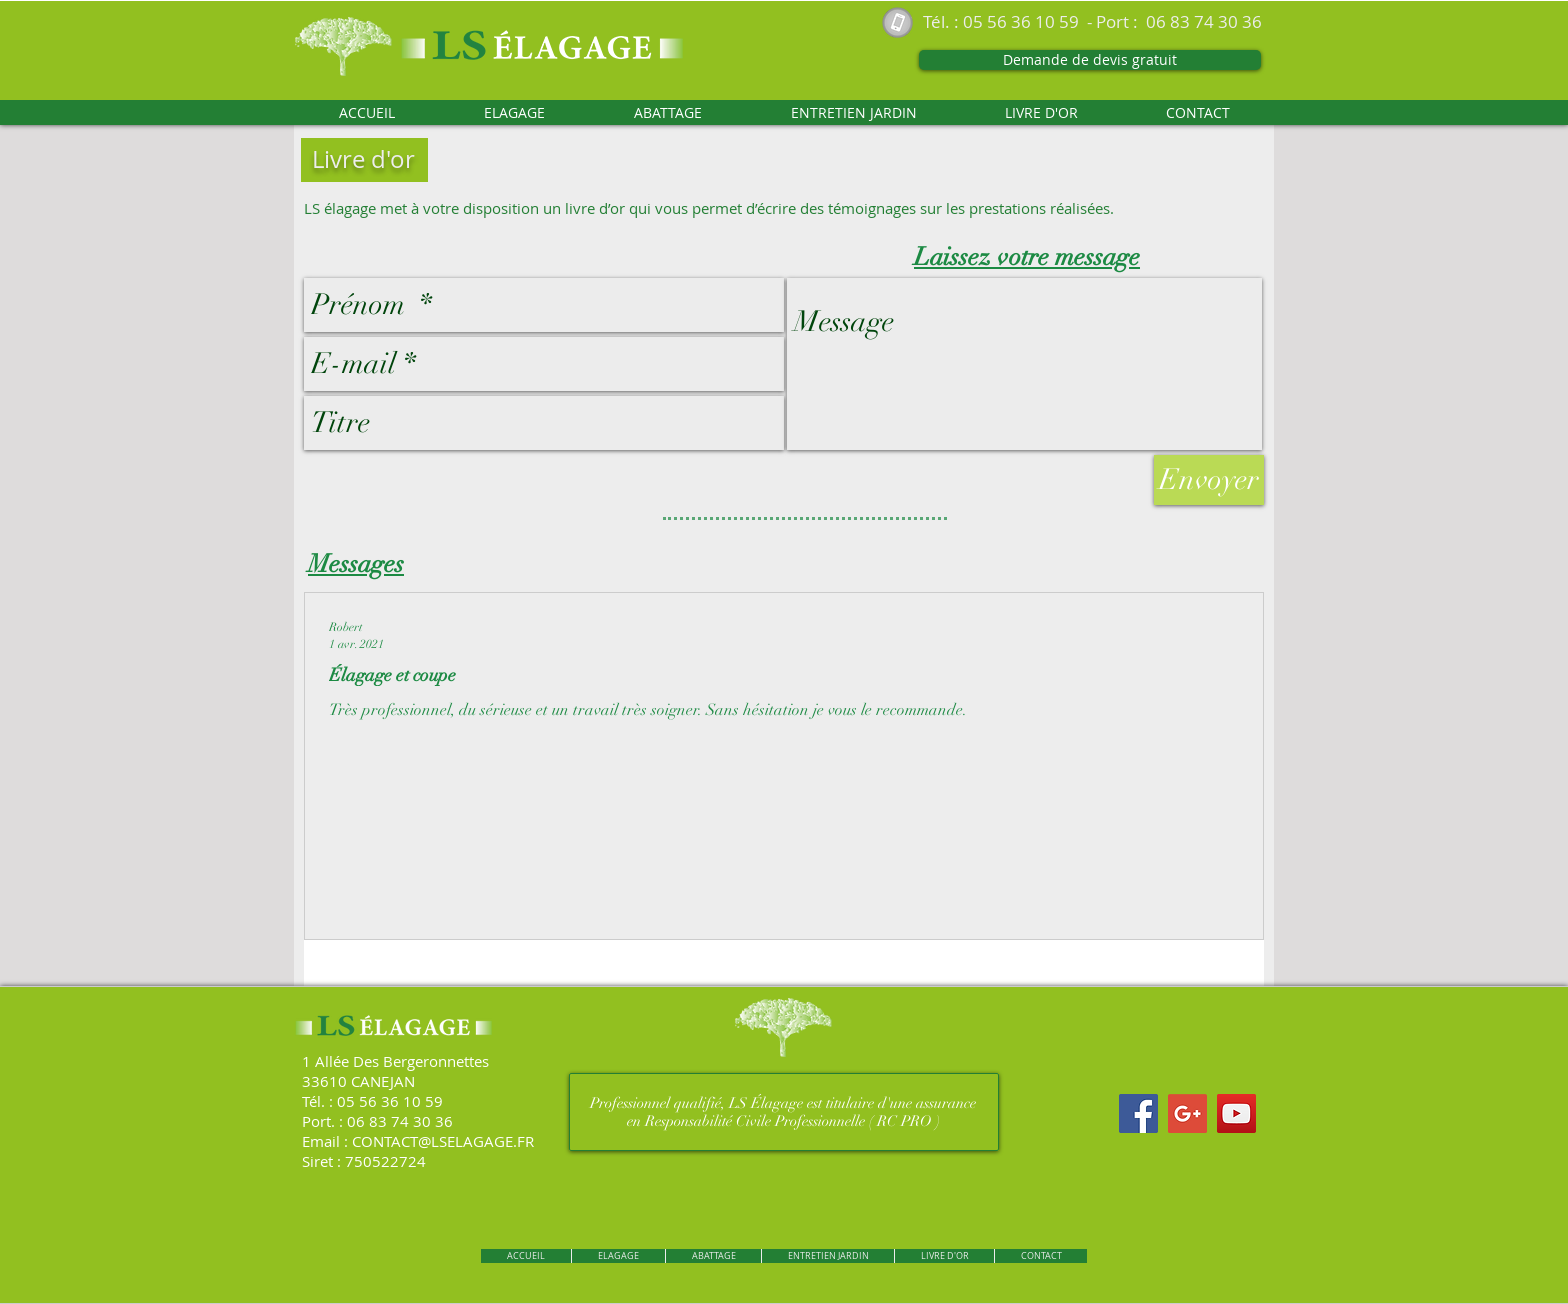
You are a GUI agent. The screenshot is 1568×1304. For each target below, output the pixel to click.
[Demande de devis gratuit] (1090, 60)
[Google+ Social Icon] (1187, 1113)
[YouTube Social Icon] (1236, 1113)
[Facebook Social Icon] (1138, 1113)
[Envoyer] (1209, 480)
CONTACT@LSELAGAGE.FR (443, 1141)
